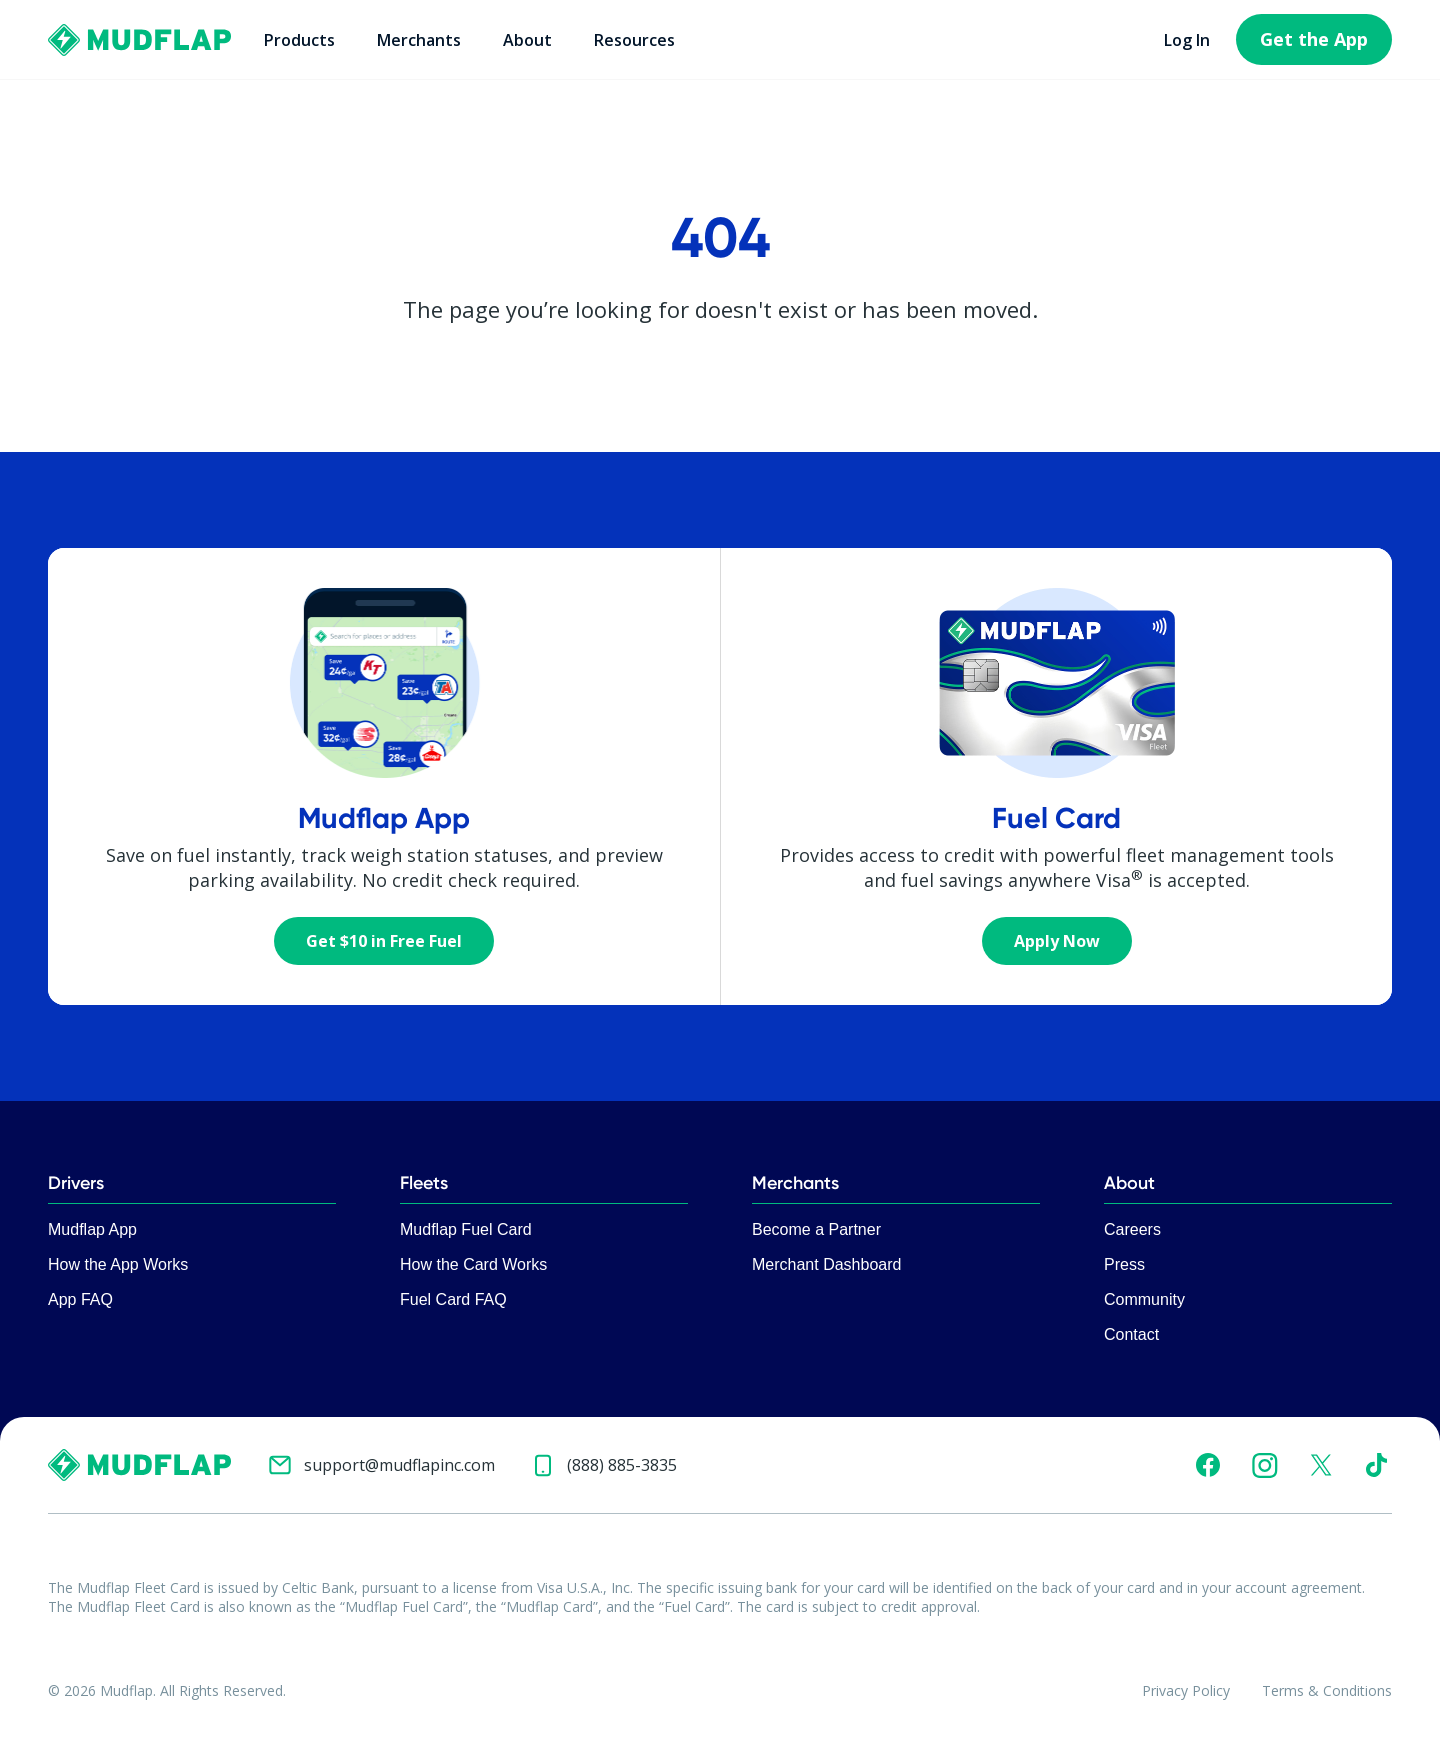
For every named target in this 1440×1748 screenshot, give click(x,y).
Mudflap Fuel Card (466, 1229)
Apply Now (1057, 941)
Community (1144, 1299)
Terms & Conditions (1327, 1690)
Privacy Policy (1186, 1690)
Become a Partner (816, 1229)
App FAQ (80, 1299)
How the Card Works (473, 1264)
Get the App (1314, 39)
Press (1124, 1264)
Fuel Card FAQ (453, 1299)
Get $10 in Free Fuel (384, 941)
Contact (1131, 1334)
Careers (1132, 1229)
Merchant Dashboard (826, 1264)
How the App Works (118, 1264)
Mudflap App (92, 1229)
